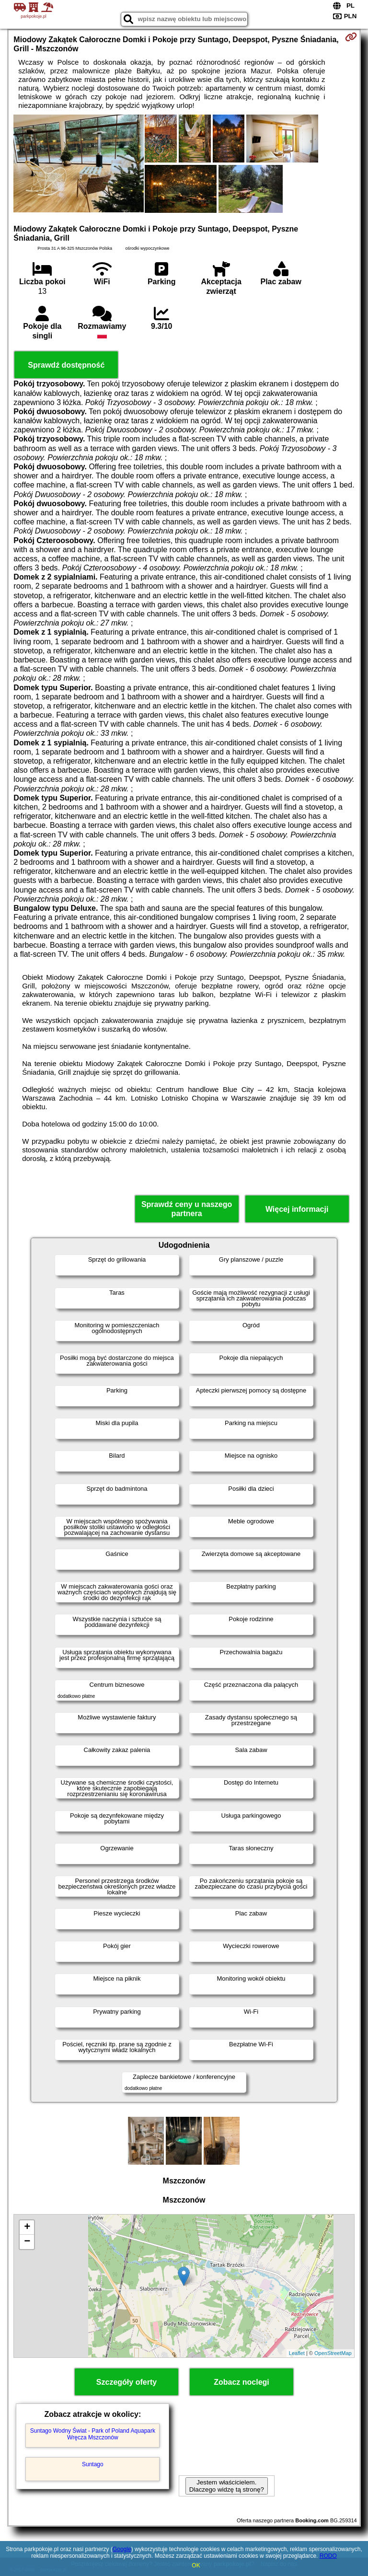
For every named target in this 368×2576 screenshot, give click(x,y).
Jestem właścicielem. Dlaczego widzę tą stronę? (226, 2486)
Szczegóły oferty (126, 2382)
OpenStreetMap (333, 2353)
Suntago (93, 2464)
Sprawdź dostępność (66, 365)
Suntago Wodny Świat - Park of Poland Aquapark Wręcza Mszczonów (92, 2434)
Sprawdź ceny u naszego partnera (186, 1209)
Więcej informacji (296, 1209)
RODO (328, 2556)
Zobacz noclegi (241, 2382)
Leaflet (297, 2353)
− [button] (27, 2242)
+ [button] (27, 2227)
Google (122, 2549)
